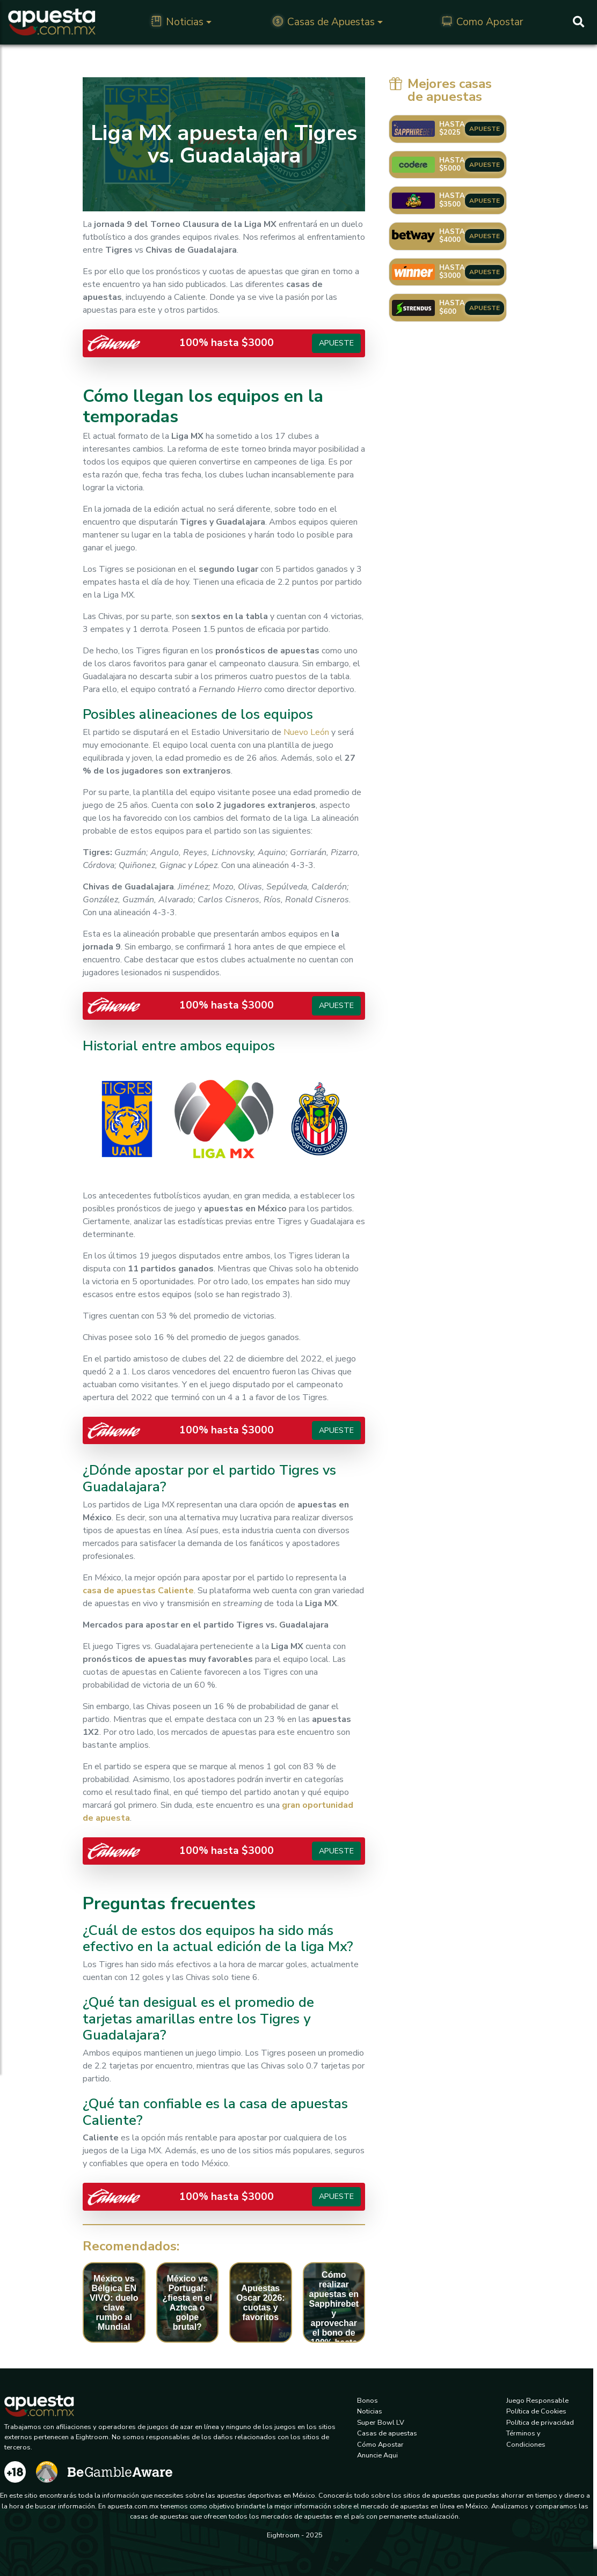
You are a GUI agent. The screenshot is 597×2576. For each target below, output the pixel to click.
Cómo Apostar (380, 2444)
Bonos (367, 2400)
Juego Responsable (537, 2400)
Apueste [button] (336, 342)
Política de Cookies (536, 2411)
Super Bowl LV (380, 2422)
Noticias (177, 22)
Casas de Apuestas (324, 22)
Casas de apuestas (387, 2433)
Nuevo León (306, 732)
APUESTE (484, 128)
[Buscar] (578, 22)
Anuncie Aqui (377, 2455)
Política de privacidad (540, 2422)
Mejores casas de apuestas (440, 90)
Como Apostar (482, 22)
